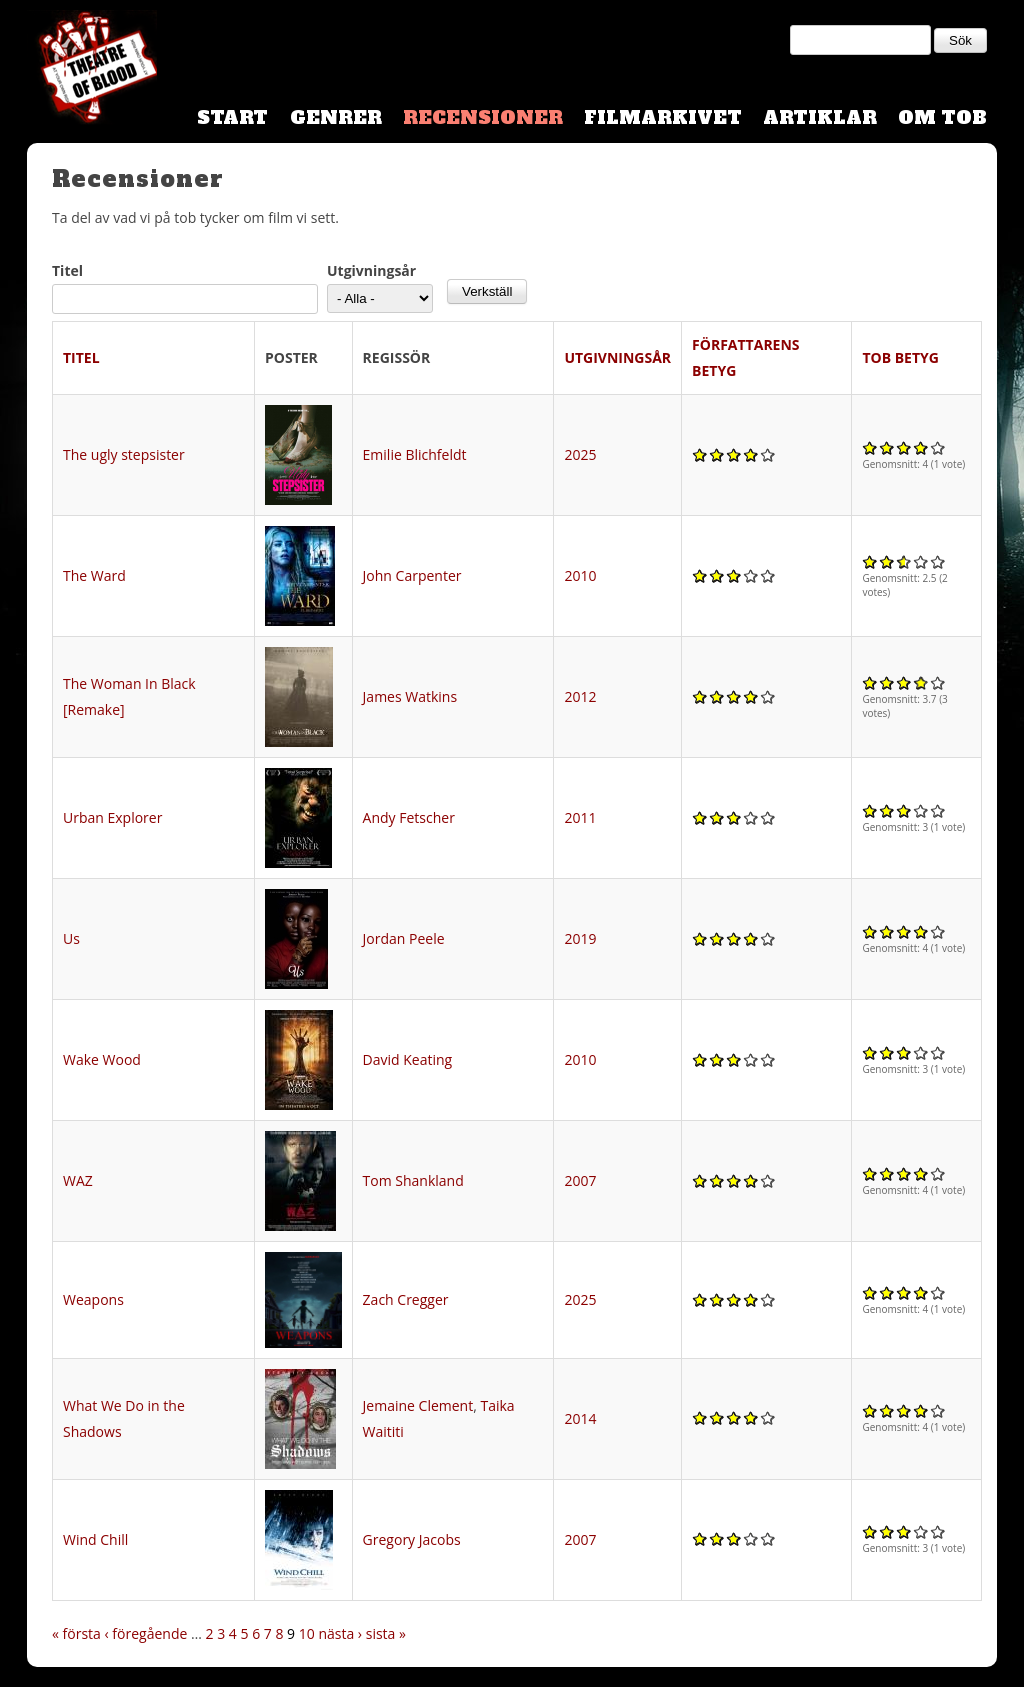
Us (71, 938)
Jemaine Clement (418, 1405)
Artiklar (820, 117)
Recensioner (483, 117)
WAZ (78, 1180)
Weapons (93, 1299)
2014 (580, 1418)
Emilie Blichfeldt (415, 454)
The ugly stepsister (124, 454)
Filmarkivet (663, 117)
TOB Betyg (900, 357)
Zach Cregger (406, 1299)
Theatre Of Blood (92, 70)
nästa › (340, 1633)
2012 (580, 696)
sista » (386, 1633)
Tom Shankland (413, 1180)
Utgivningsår (371, 270)
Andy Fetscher (409, 817)
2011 (580, 817)
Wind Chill (95, 1539)
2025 (580, 454)
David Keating (408, 1059)
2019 (580, 938)
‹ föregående (146, 1633)
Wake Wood (102, 1059)
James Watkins (410, 696)
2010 (580, 575)
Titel (67, 270)
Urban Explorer (112, 817)
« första (76, 1633)
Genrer (336, 117)
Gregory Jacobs (412, 1539)
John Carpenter (412, 575)
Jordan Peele (404, 938)
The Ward (94, 575)
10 (307, 1633)
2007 (580, 1180)
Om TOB (942, 117)
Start (232, 117)
